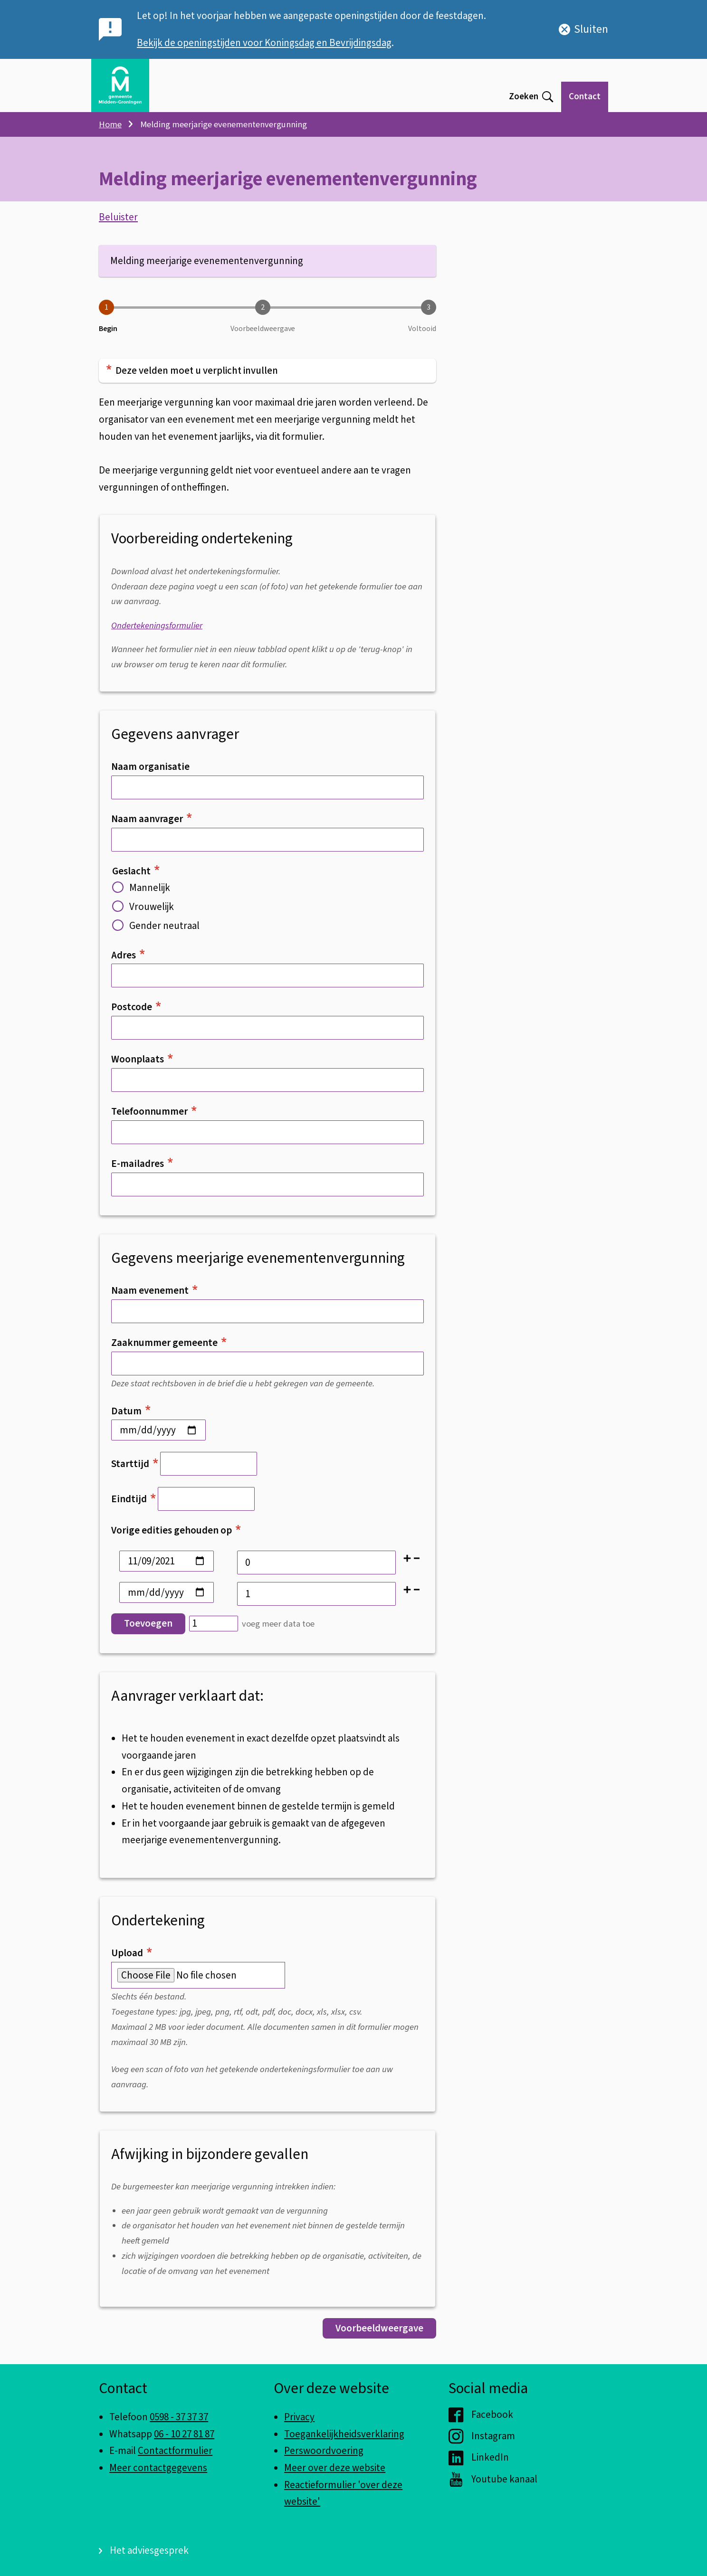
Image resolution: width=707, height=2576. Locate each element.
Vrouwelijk (143, 913)
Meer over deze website (334, 2468)
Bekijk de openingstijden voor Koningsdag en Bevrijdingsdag (264, 43)
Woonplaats (142, 1066)
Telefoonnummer (154, 1118)
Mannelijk (141, 894)
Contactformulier (175, 2450)
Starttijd (135, 1470)
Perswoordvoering (323, 2450)
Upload (131, 1959)
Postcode (136, 1013)
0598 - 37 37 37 (179, 2417)
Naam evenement (154, 1297)
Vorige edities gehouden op (176, 1537)
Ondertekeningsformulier (156, 631)
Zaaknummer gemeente (169, 1349)
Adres (128, 961)
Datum (131, 1417)
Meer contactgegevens (158, 2468)
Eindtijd (134, 1505)
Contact (585, 96)
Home (110, 124)
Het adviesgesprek (149, 2550)
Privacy (299, 2417)
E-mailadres (142, 1170)
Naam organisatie (150, 773)
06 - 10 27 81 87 (184, 2434)
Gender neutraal (156, 932)
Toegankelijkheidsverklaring (344, 2434)
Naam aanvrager (151, 825)
